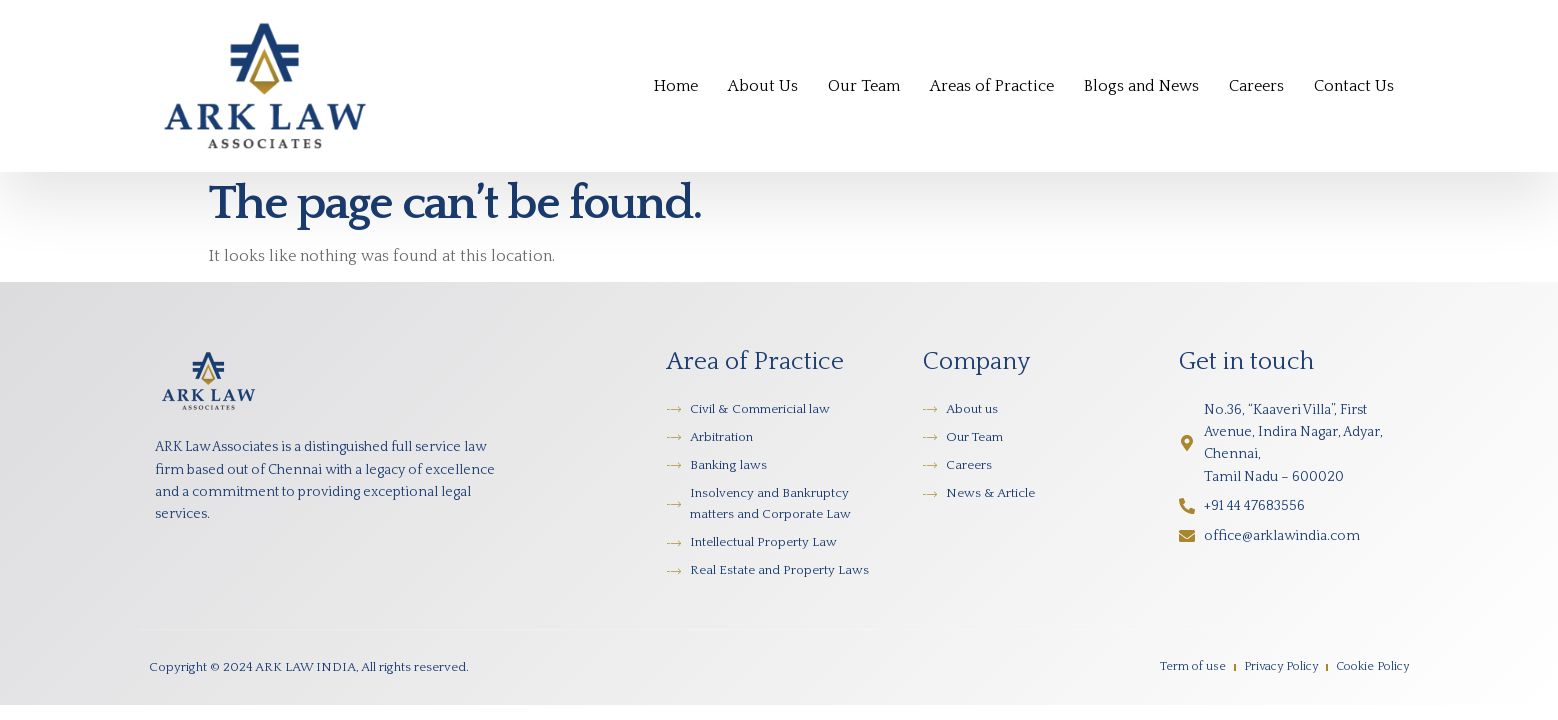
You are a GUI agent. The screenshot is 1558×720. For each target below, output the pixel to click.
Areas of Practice (992, 86)
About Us (763, 86)
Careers (1256, 86)
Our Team (864, 86)
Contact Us (1354, 86)
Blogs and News (1141, 86)
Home (676, 86)
